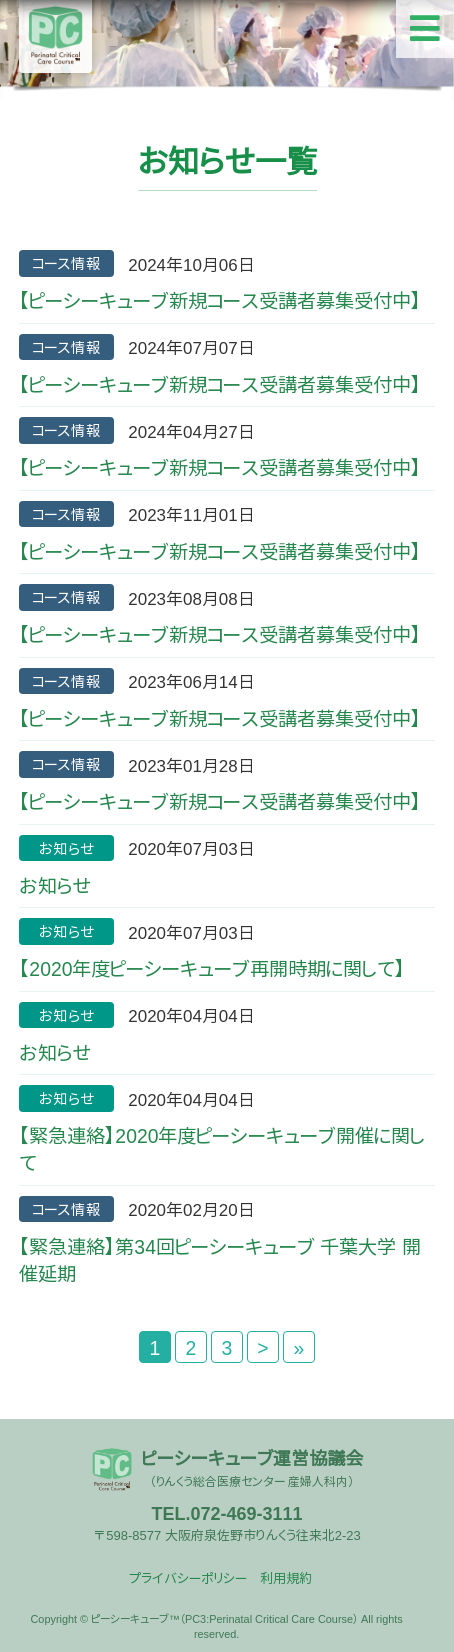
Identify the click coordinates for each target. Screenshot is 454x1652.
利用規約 (286, 1578)
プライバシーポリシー (188, 1578)
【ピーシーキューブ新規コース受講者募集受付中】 (220, 301)
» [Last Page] (299, 1348)
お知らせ (55, 886)
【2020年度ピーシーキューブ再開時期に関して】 (212, 969)
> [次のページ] (262, 1348)
